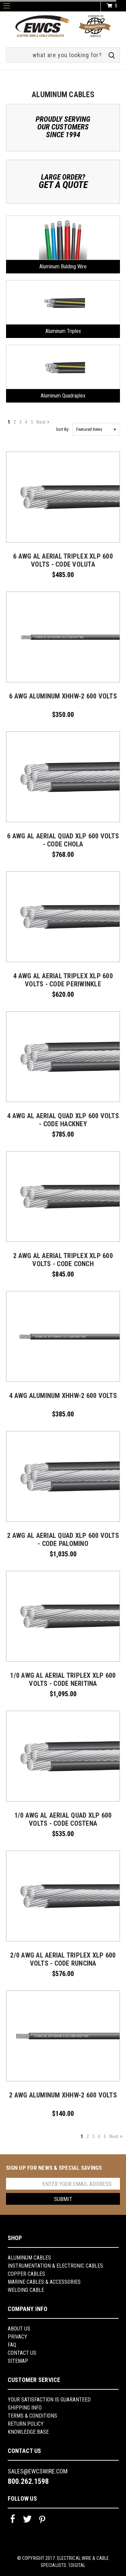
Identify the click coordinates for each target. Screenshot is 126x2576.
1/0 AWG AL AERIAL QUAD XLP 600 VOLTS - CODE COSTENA (63, 1819)
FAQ (12, 2345)
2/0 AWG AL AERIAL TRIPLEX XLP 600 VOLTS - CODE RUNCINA (63, 1959)
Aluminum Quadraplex (63, 395)
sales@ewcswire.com (38, 2471)
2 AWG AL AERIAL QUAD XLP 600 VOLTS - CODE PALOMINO (63, 1539)
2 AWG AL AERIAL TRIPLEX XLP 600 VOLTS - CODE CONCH (63, 1260)
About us (19, 2328)
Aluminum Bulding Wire (63, 266)
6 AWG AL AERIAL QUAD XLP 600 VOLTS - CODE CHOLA (63, 840)
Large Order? (63, 181)
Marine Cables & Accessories (44, 2282)
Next (40, 422)
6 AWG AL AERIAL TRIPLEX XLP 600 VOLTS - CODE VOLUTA (63, 560)
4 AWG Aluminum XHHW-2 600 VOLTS (63, 1396)
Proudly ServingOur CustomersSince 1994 (63, 127)
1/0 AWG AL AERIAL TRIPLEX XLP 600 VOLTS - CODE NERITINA (63, 1679)
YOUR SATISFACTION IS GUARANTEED (49, 2399)
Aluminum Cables (29, 2258)
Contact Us (22, 2353)
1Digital (76, 2565)
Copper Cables (26, 2274)
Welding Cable (26, 2290)
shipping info (25, 2407)
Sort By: (62, 429)
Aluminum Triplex (63, 331)
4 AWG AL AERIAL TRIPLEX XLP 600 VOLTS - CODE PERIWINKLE (63, 980)
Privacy (17, 2337)
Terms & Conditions (32, 2416)
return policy (26, 2424)
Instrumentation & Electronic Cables (55, 2266)
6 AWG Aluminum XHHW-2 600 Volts (63, 696)
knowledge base (28, 2432)
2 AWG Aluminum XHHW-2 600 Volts (63, 2095)
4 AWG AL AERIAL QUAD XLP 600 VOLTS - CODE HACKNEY (63, 1120)
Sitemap (18, 2361)
